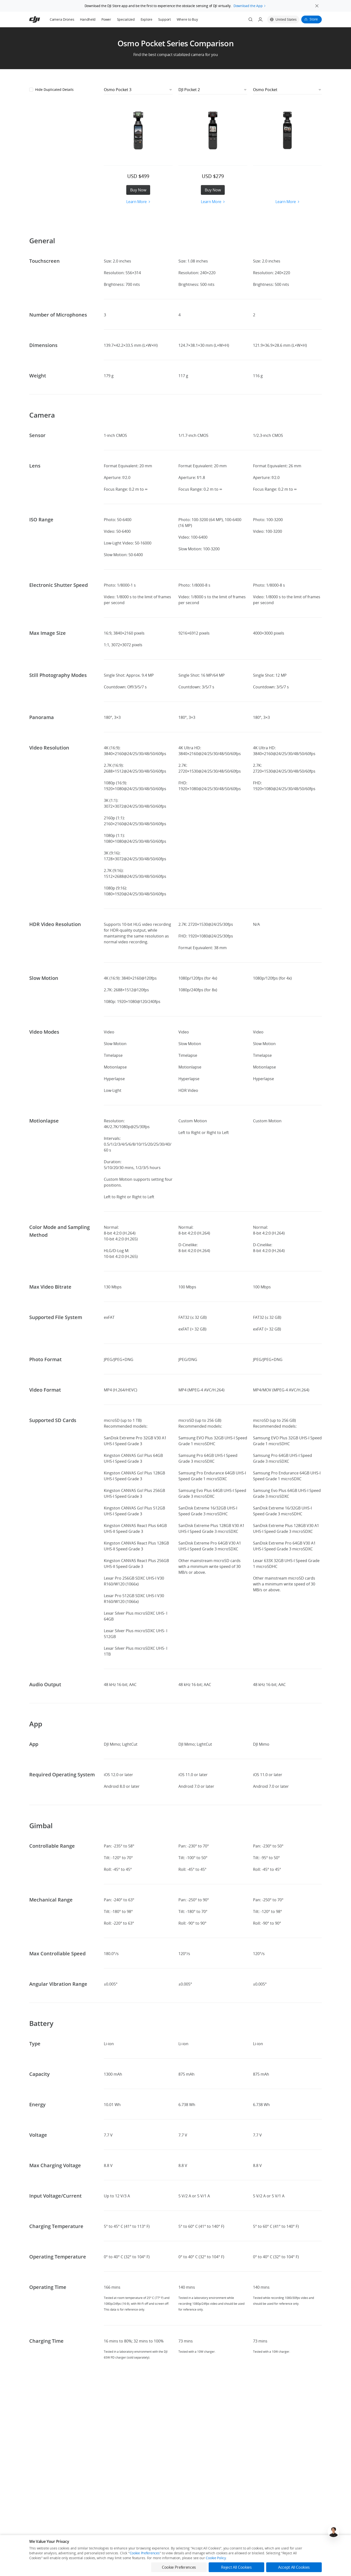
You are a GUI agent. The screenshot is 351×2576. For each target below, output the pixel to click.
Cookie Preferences (145, 2553)
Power (106, 19)
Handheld (88, 19)
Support (164, 19)
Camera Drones (62, 19)
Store (314, 19)
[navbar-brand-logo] (40, 19)
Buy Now (138, 190)
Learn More (138, 201)
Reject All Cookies (236, 2567)
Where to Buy (187, 19)
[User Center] (260, 19)
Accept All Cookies (294, 2567)
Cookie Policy (216, 2558)
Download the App (248, 3)
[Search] (250, 19)
